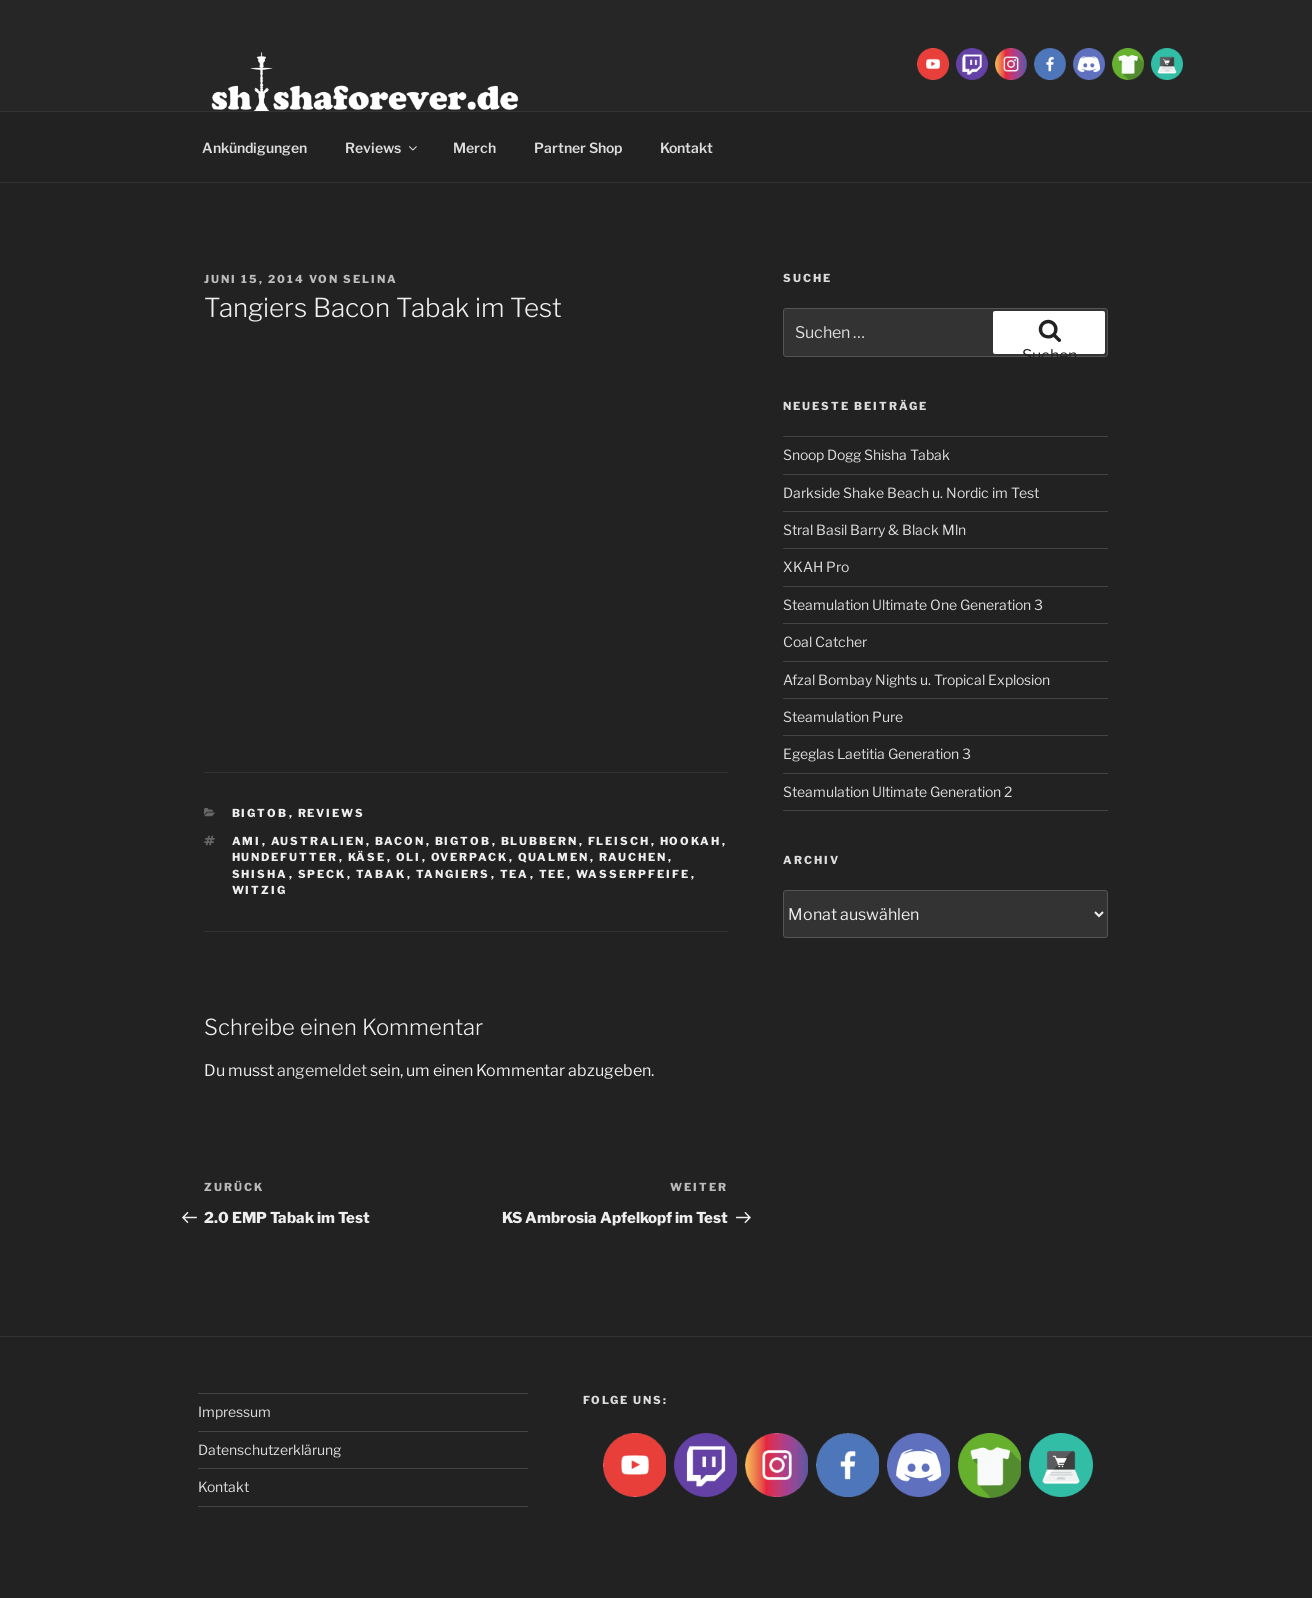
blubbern (540, 841)
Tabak (381, 874)
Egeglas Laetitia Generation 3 (877, 753)
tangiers (453, 874)
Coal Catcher (825, 641)
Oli (409, 857)
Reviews (382, 147)
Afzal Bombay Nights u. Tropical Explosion (916, 679)
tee (553, 874)
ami (247, 841)
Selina (370, 279)
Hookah (691, 841)
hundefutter (285, 857)
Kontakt (686, 147)
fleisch (619, 841)
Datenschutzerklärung (269, 1449)
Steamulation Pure (843, 716)
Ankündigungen (254, 147)
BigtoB (260, 813)
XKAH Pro (816, 566)
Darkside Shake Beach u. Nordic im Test (911, 492)
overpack (470, 857)
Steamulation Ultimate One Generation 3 (913, 604)
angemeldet (322, 1070)
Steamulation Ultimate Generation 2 (897, 791)
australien (318, 841)
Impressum (234, 1411)
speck (322, 874)
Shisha (260, 874)
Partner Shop (578, 147)
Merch (474, 147)
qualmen (554, 857)
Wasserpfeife (633, 874)
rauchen (633, 857)
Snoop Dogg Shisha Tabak (866, 454)
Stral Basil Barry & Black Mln (874, 529)
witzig (260, 890)
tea (515, 874)
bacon (400, 841)
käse (367, 857)
